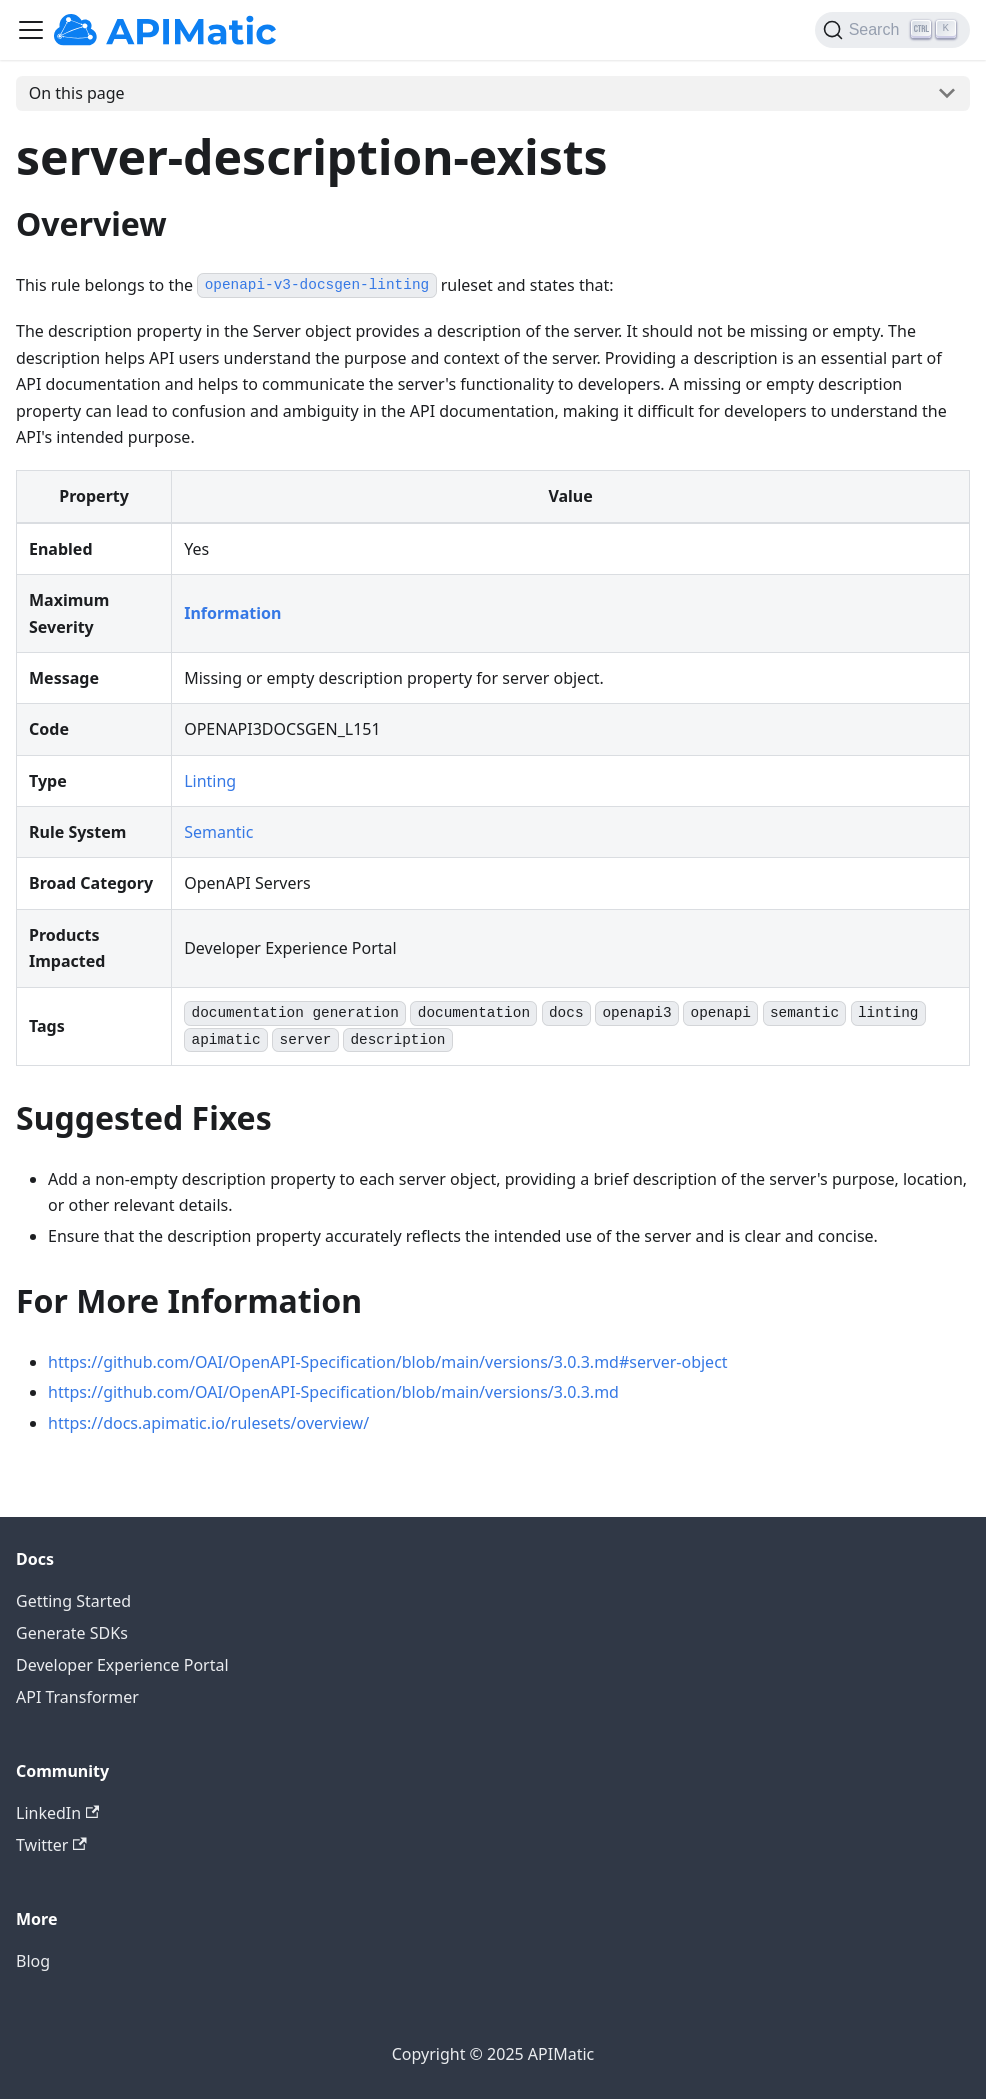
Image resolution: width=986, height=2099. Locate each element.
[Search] (892, 30)
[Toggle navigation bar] (31, 30)
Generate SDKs (72, 1633)
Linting (210, 781)
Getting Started (73, 1601)
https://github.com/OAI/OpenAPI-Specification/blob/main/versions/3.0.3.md (333, 1392)
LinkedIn (57, 1813)
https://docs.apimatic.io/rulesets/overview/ (208, 1423)
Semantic (218, 832)
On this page (77, 93)
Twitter (51, 1845)
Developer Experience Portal (122, 1665)
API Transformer (77, 1697)
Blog (33, 1961)
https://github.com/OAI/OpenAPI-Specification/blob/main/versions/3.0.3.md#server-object (388, 1362)
